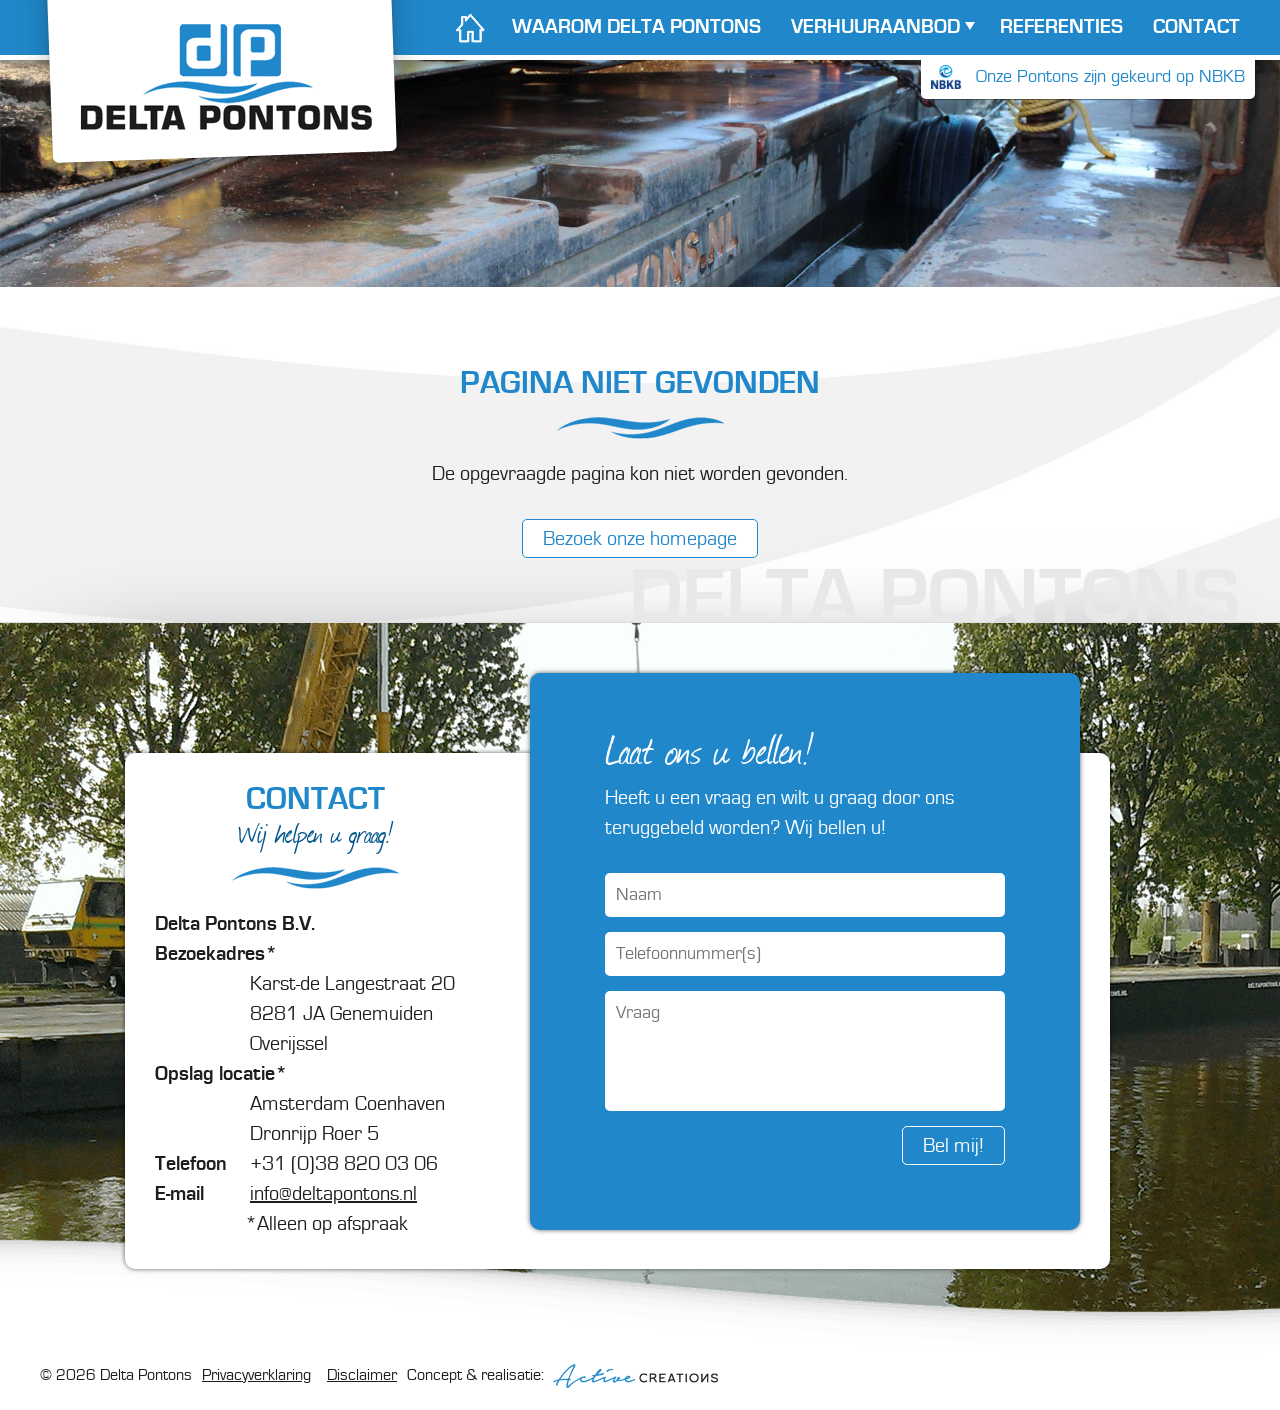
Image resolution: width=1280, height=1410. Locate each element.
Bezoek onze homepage (640, 539)
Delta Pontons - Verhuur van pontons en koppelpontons (221, 102)
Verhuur (875, 27)
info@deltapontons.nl (333, 1194)
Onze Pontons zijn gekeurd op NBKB (1088, 77)
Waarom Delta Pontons (636, 27)
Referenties (1061, 27)
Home (469, 27)
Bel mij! (953, 1146)
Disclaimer (362, 1375)
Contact (1196, 27)
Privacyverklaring (256, 1375)
